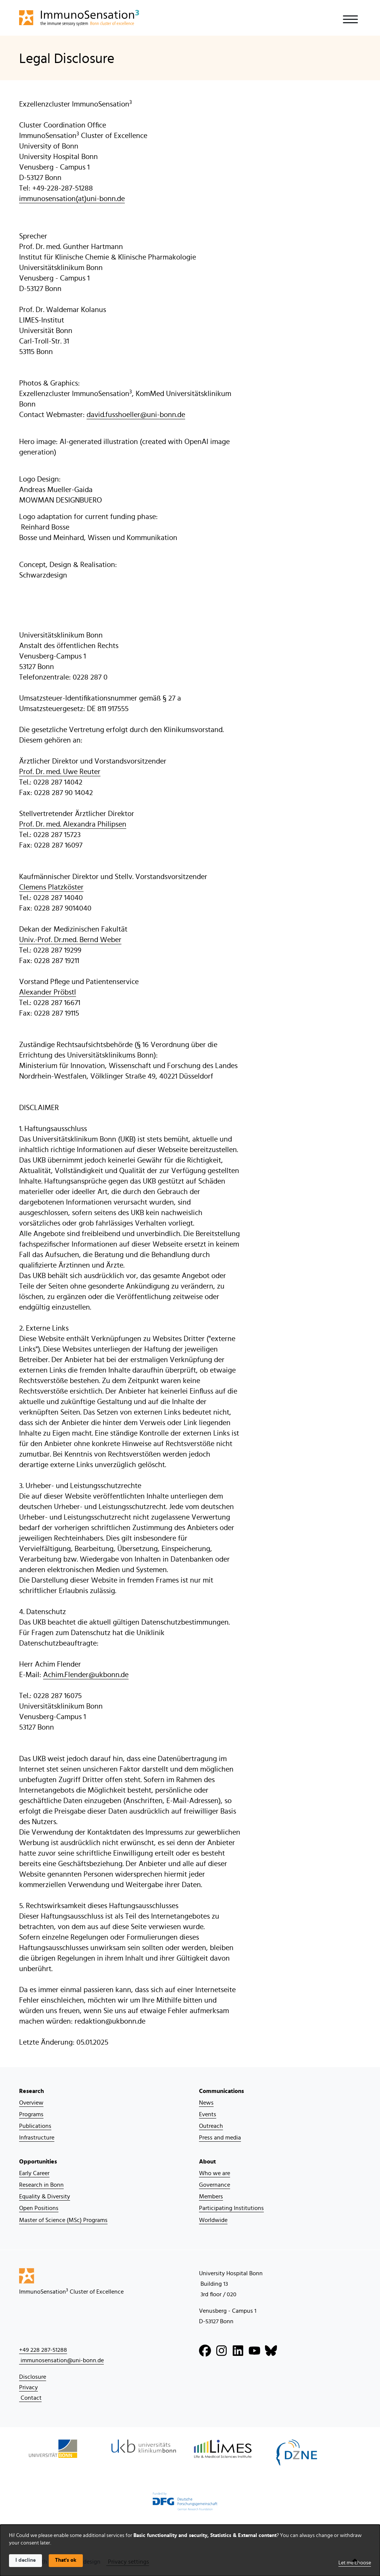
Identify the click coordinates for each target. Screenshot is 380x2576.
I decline (25, 2560)
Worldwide (213, 2220)
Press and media (220, 2138)
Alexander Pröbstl (47, 992)
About (207, 2162)
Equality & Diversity (44, 2196)
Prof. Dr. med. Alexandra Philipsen (72, 824)
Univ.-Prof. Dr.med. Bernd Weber (70, 940)
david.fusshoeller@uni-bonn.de (136, 415)
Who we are (214, 2173)
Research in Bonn (41, 2185)
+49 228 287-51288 (43, 2350)
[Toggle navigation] (350, 19)
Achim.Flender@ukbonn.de (86, 1675)
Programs (31, 2114)
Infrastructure (36, 2138)
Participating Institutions (231, 2208)
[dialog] (190, 2550)
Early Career (34, 2173)
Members (211, 2196)
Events (207, 2114)
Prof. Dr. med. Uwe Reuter (59, 772)
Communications (221, 2091)
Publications (35, 2126)
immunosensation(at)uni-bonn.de (72, 199)
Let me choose (354, 2562)
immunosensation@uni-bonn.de (61, 2360)
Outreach (211, 2126)
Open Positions (38, 2208)
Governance (214, 2185)
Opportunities (38, 2162)
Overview (31, 2103)
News (206, 2103)
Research (31, 2091)
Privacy (28, 2387)
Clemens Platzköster (51, 887)
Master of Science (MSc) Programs (63, 2220)
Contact (30, 2398)
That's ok (65, 2560)
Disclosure (32, 2377)
